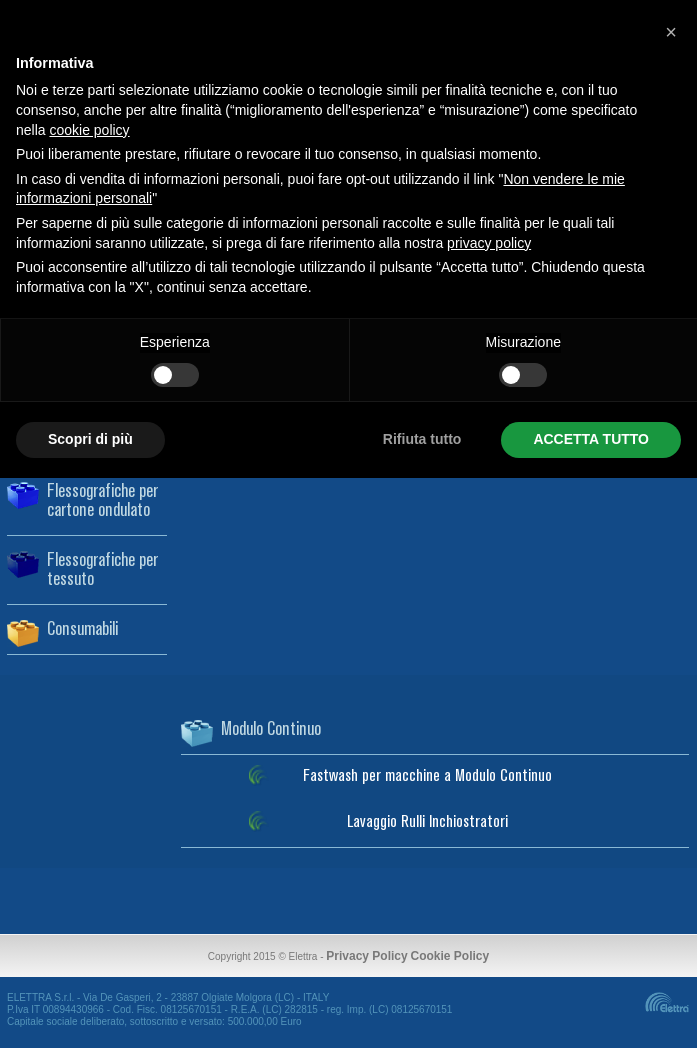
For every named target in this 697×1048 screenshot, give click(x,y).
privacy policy (489, 243)
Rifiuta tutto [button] (422, 439)
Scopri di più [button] (90, 439)
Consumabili (82, 630)
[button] (671, 32)
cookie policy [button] (89, 130)
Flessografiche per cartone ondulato (102, 501)
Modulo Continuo (271, 730)
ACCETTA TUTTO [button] (591, 439)
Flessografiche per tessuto (102, 570)
